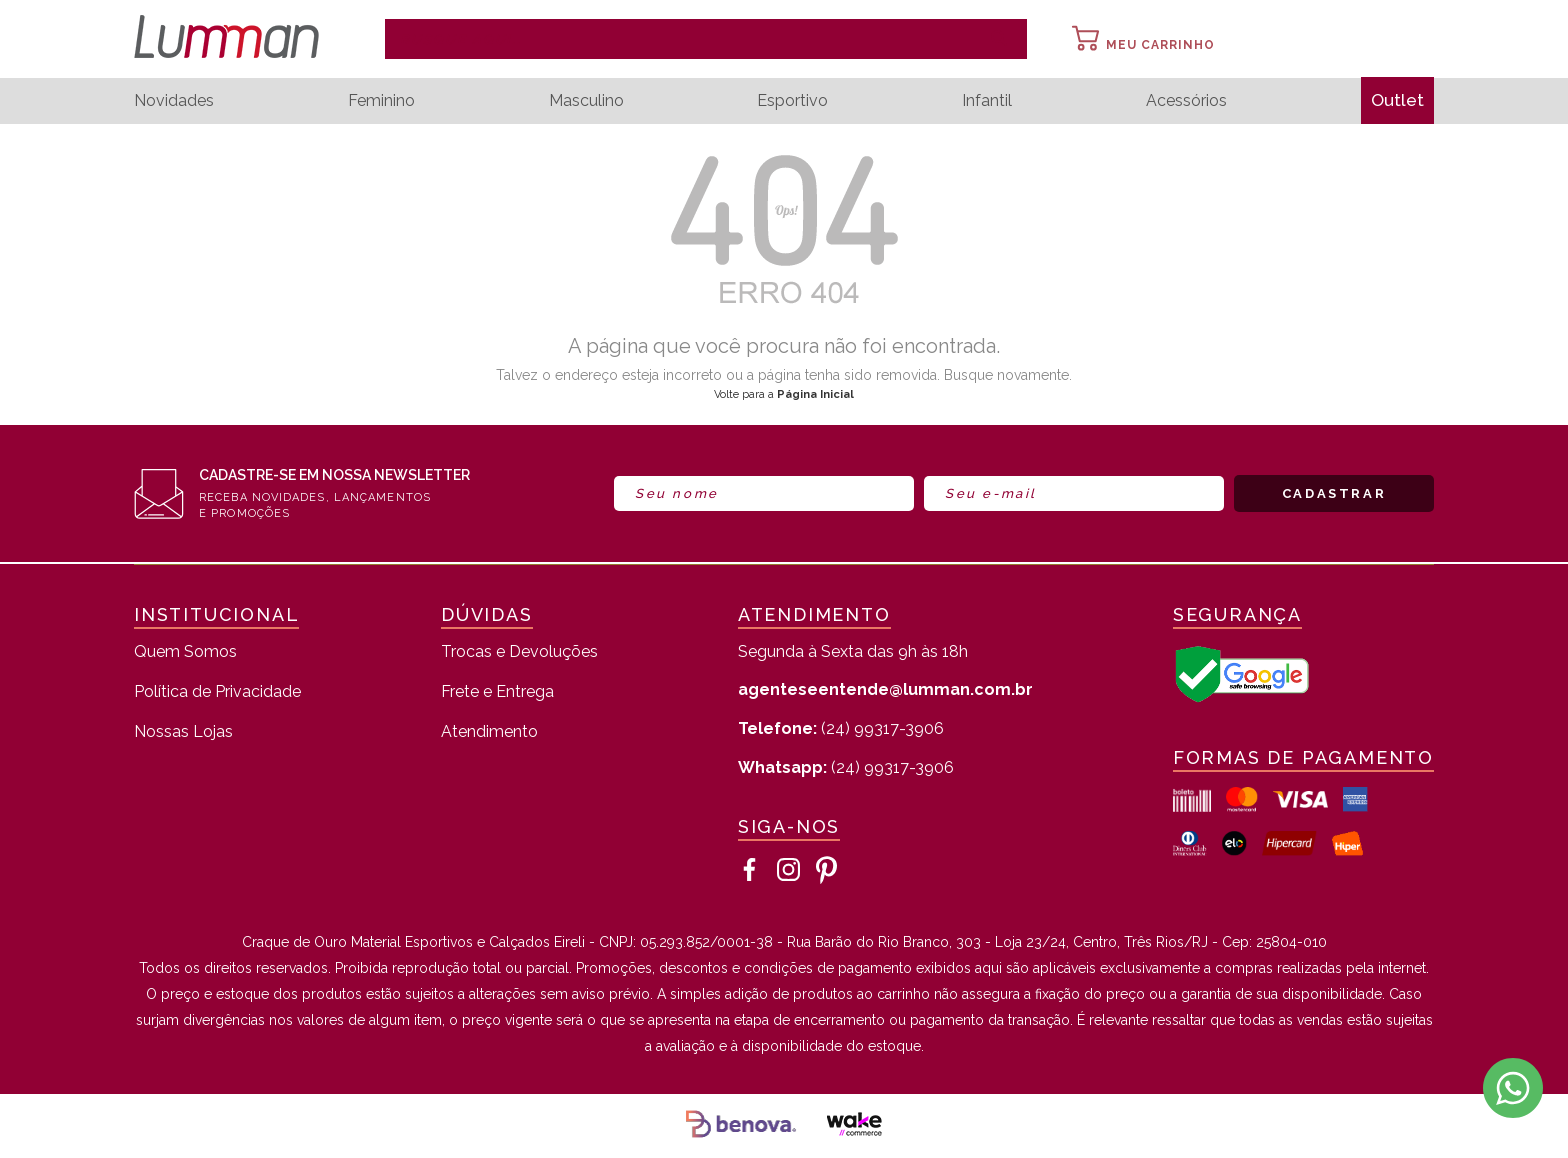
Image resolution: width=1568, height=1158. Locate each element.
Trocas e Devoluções (519, 652)
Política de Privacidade (217, 692)
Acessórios (1183, 101)
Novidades (174, 101)
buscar (999, 39)
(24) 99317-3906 (841, 728)
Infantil (985, 101)
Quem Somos (185, 652)
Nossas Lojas (183, 732)
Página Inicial (815, 394)
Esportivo (790, 101)
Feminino (380, 101)
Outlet (1395, 100)
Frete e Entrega (497, 692)
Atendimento (489, 732)
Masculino (584, 101)
